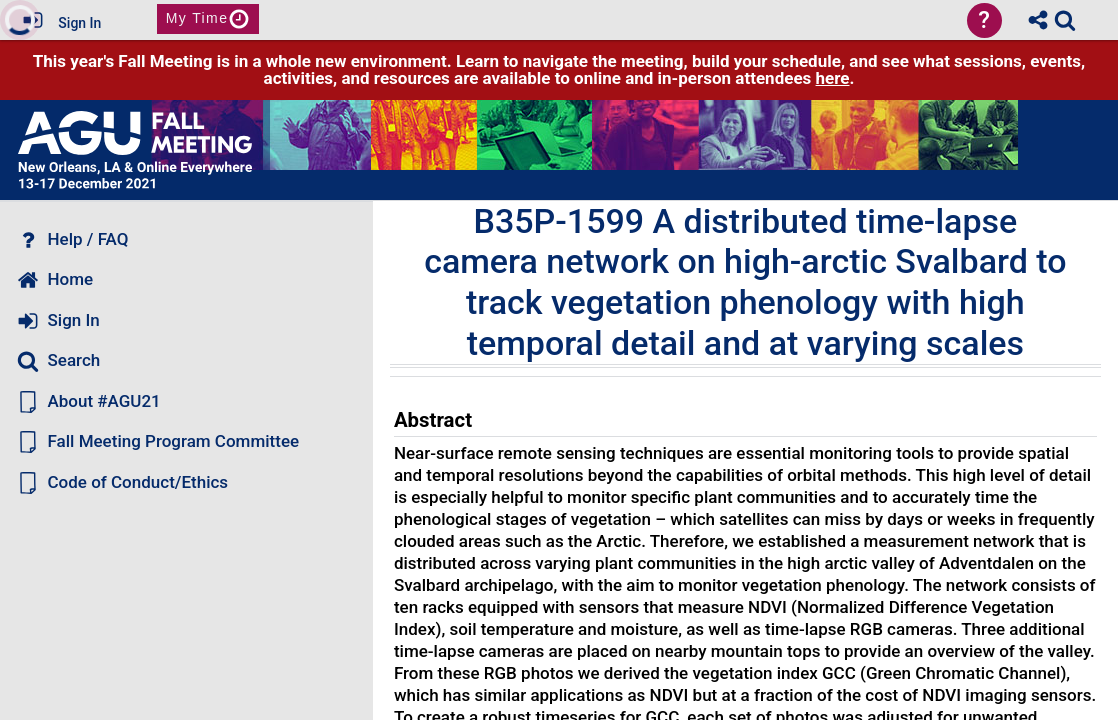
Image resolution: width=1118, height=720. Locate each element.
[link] (1065, 20)
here (833, 78)
